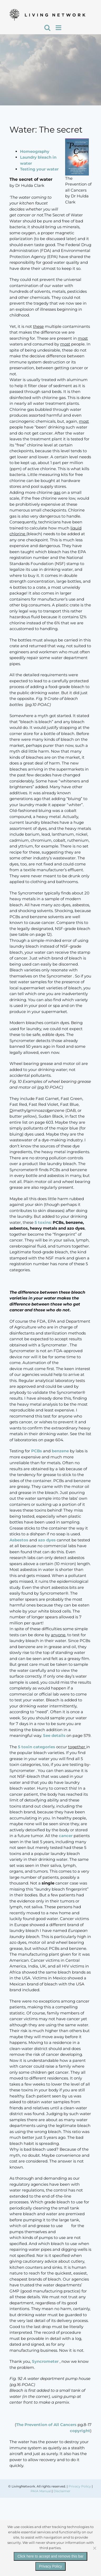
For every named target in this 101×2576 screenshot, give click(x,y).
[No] (94, 2548)
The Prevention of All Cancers (46, 2424)
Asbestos (19, 1539)
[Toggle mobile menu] (59, 27)
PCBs (36, 1450)
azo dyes (47, 1539)
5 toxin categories (37, 1746)
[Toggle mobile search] (47, 27)
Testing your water (39, 169)
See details (54, 1735)
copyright (80, 2430)
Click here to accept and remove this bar (50, 2556)
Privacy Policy (80, 2486)
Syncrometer (46, 2361)
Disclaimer (62, 2491)
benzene (60, 1450)
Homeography (34, 151)
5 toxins (42, 1222)
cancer (66, 1835)
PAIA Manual (41, 2491)
